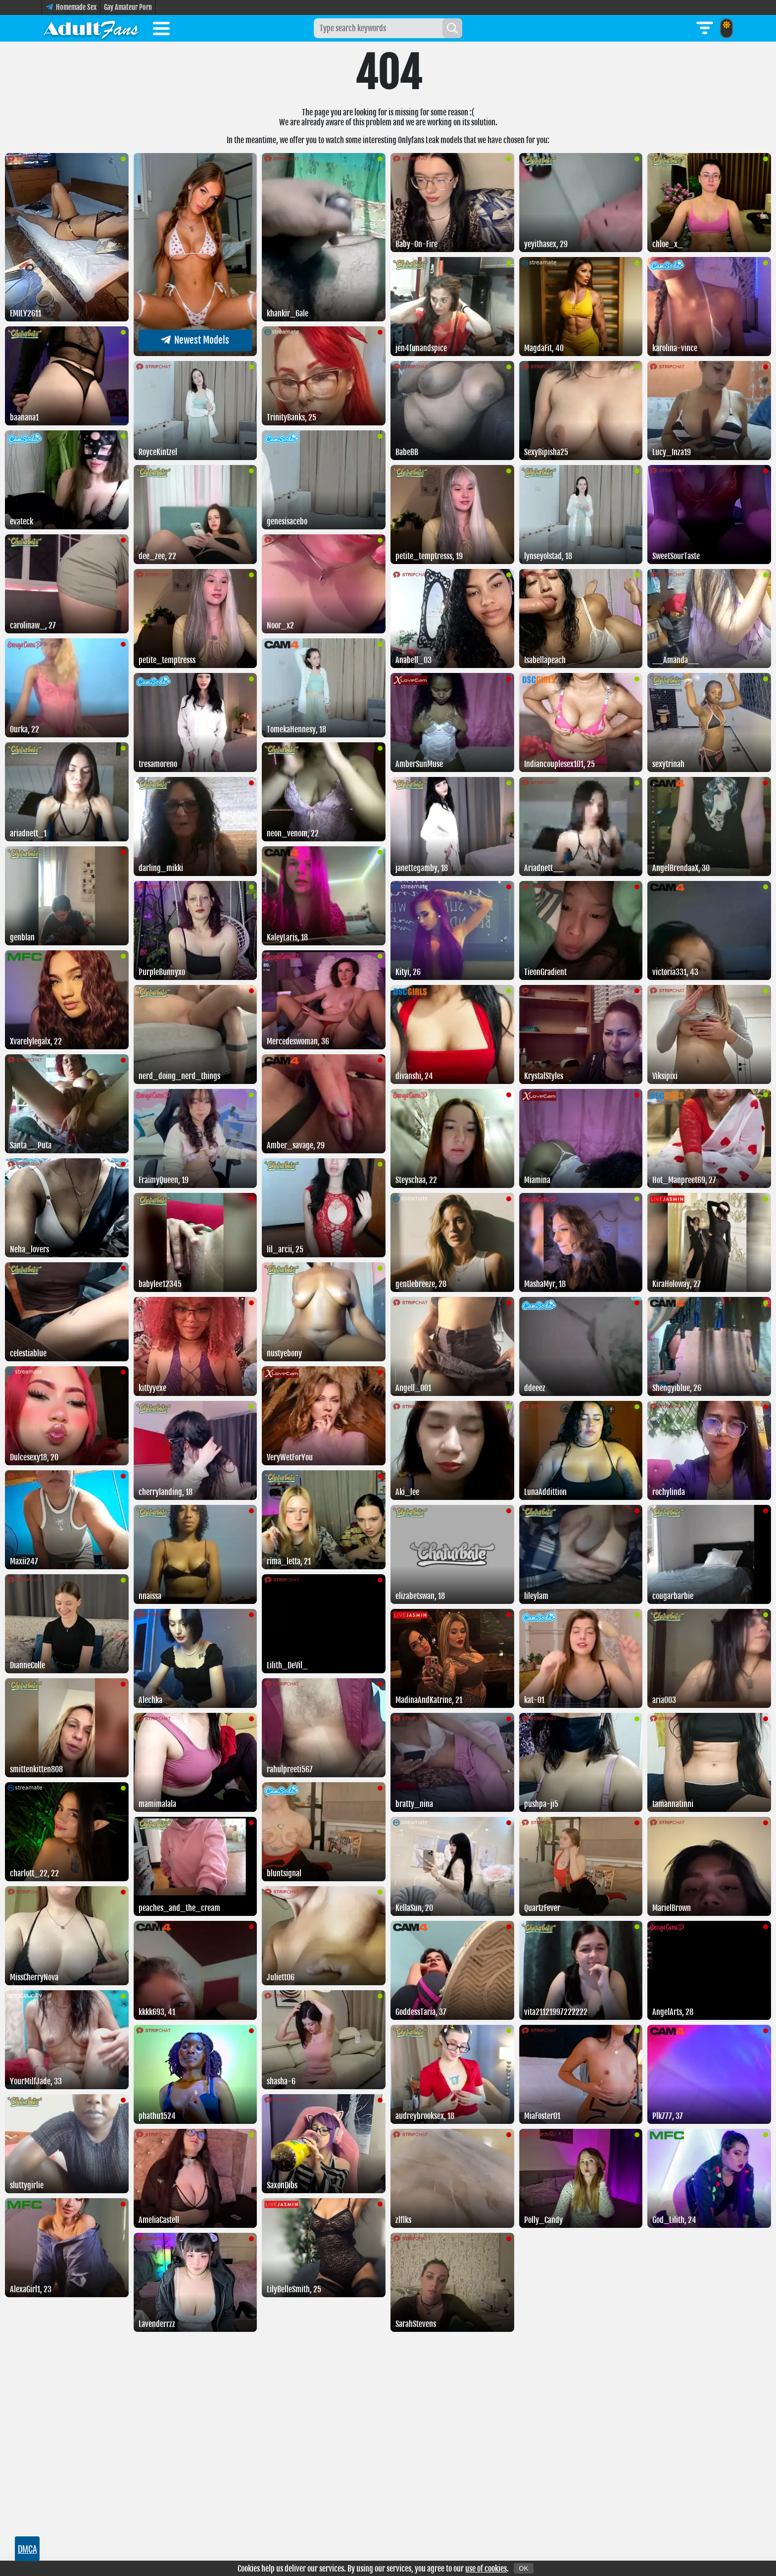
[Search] (452, 28)
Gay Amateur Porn (128, 7)
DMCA (27, 2548)
